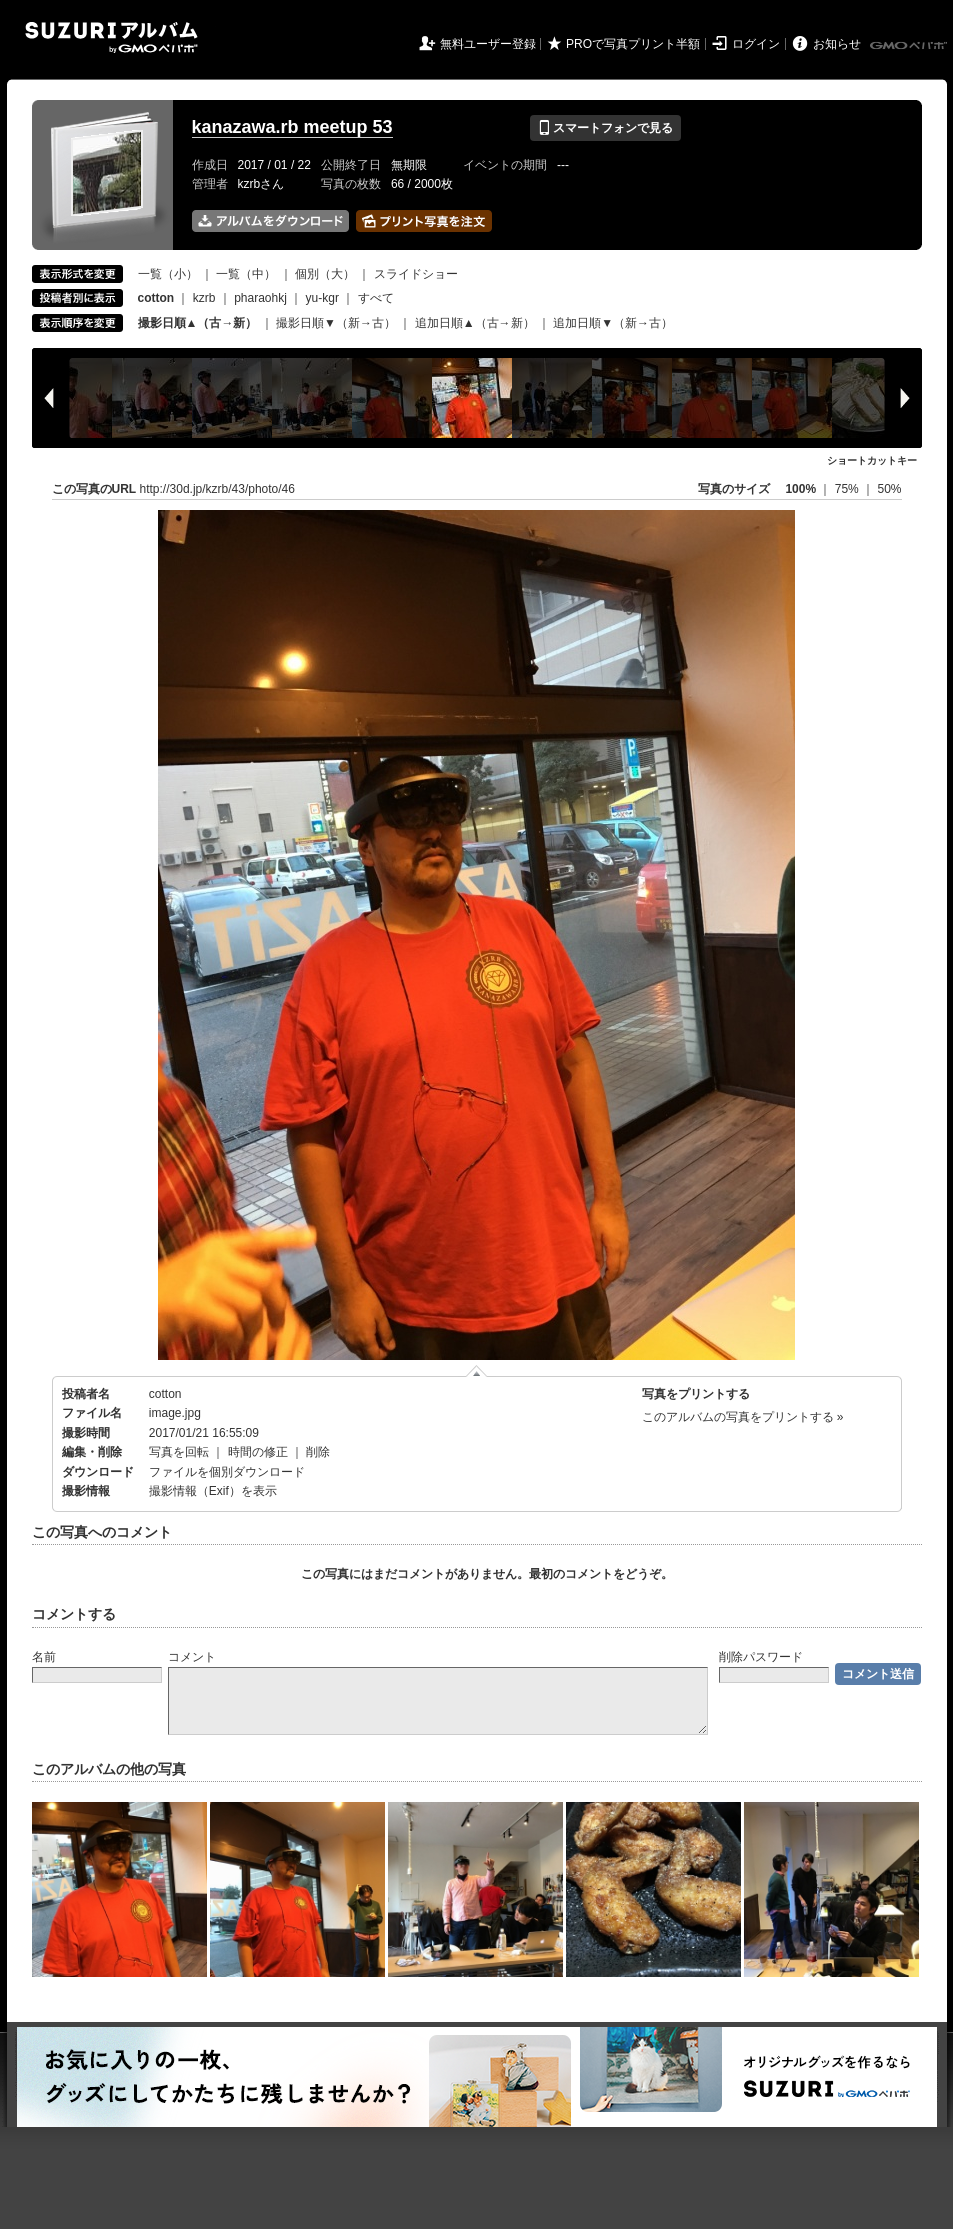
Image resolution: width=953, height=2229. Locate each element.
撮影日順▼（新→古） (336, 323)
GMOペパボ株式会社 (910, 46)
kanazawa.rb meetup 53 (292, 127)
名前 (44, 1657)
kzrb (204, 298)
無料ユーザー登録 (488, 44)
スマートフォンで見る (605, 128)
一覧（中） (246, 274)
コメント (192, 1657)
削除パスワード (761, 1657)
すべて (376, 298)
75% (848, 489)
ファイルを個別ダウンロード (227, 1472)
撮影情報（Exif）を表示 (213, 1491)
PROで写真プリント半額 (633, 44)
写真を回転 (179, 1452)
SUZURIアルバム (111, 37)
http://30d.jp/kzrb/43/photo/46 (217, 489)
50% (889, 489)
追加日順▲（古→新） (475, 323)
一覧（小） (168, 274)
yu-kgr (322, 298)
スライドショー (416, 274)
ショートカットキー (872, 460)
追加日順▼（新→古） (613, 323)
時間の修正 (258, 1452)
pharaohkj (260, 298)
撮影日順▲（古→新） (198, 323)
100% (800, 489)
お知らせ (837, 44)
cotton (165, 1394)
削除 (318, 1452)
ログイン (756, 44)
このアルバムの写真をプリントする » (743, 1417)
